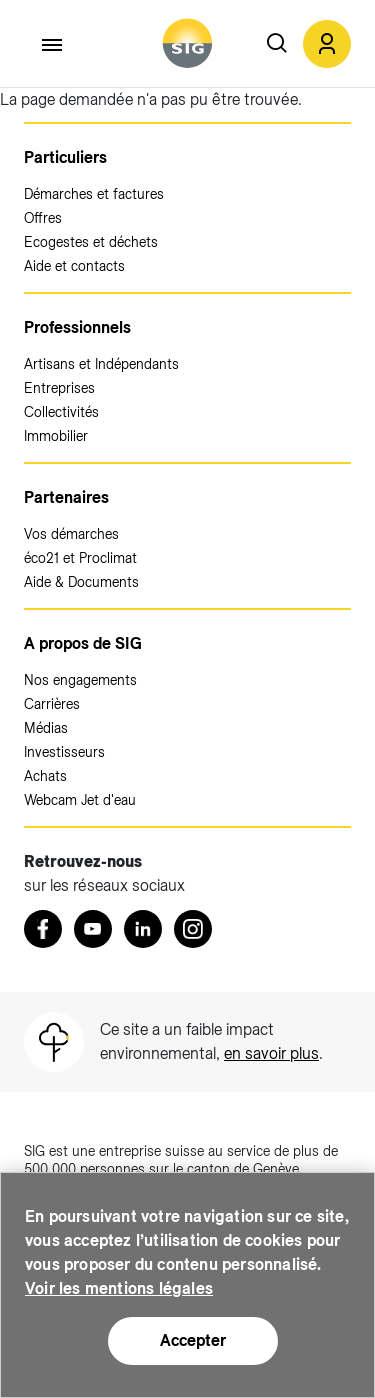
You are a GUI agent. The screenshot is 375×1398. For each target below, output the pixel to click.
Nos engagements (80, 680)
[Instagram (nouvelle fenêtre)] (193, 929)
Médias (46, 728)
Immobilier (56, 436)
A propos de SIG (83, 643)
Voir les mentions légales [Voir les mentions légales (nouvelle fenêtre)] (119, 1289)
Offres (43, 218)
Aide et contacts (74, 266)
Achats (45, 776)
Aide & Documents (81, 582)
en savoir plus (271, 1053)
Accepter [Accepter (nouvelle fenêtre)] (193, 1341)
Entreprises (59, 388)
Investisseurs (64, 752)
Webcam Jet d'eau (80, 800)
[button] (327, 44)
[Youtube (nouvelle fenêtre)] (93, 929)
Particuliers (65, 157)
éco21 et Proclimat (80, 558)
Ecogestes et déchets (91, 242)
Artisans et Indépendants (101, 364)
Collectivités (61, 412)
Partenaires (66, 497)
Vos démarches (71, 534)
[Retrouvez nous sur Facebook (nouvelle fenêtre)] (43, 929)
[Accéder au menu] (53, 45)
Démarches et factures (94, 194)
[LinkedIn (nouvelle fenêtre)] (143, 929)
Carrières (52, 704)
